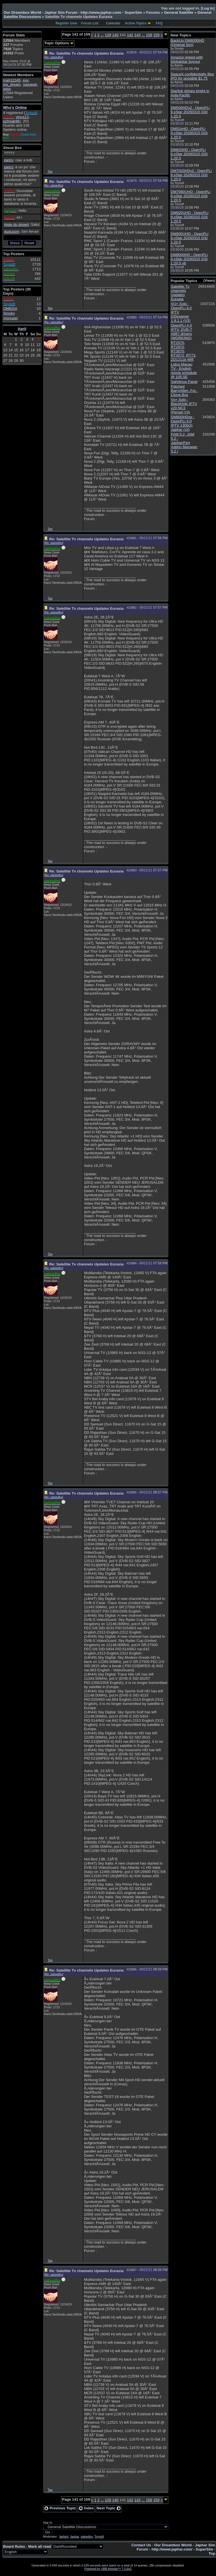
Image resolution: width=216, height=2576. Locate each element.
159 (156, 35)
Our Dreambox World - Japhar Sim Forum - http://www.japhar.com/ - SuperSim (73, 12)
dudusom (11, 231)
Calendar (113, 23)
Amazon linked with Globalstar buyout (187, 59)
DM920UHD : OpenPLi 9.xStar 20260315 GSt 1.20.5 (189, 217)
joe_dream (12, 84)
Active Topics (136, 23)
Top (50, 171)
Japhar (74, 2536)
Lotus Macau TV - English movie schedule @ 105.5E (184, 370)
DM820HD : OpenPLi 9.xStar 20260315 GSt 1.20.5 (189, 154)
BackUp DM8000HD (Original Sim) (187, 42)
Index (86, 2508)
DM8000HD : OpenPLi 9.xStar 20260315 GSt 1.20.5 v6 (189, 259)
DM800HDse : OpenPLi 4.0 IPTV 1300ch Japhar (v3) (182, 423)
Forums (153, 12)
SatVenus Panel (184, 382)
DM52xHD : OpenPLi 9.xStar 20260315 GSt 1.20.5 (189, 133)
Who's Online (15, 107)
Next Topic (109, 2508)
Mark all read (39, 2546)
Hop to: (48, 2522)
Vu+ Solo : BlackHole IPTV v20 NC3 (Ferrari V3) (184, 405)
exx (26, 80)
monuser (10, 318)
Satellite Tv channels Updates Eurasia (180, 292)
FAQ (159, 23)
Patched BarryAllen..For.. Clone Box (184, 390)
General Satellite (178, 12)
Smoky (9, 313)
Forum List (90, 23)
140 (115, 35)
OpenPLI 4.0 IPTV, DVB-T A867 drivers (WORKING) (181, 331)
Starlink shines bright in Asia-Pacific (190, 93)
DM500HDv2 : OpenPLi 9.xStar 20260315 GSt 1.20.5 (190, 112)
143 (137, 35)
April (22, 329)
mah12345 (12, 80)
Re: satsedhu (53, 57)
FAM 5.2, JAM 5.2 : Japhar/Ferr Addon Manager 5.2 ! (184, 442)
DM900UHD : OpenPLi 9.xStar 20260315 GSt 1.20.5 (189, 238)
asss (7, 89)
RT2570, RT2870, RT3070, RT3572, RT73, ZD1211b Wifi (183, 351)
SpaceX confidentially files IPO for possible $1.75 (192, 76)
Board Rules (14, 2546)
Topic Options (59, 43)
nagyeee (30, 84)
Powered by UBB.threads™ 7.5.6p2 (108, 2568)
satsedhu (87, 2536)
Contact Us (141, 2545)
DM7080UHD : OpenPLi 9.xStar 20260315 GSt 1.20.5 (190, 196)
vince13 (22, 117)
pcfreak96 (11, 121)
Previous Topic (60, 2508)
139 (108, 35)
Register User (66, 23)
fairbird (63, 2536)
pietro (8, 160)
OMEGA (10, 308)
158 (149, 35)
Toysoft (99, 2536)
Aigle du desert (16, 224)
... (102, 35)
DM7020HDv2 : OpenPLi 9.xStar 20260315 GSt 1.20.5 (191, 175)
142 (130, 35)
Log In (207, 8)
